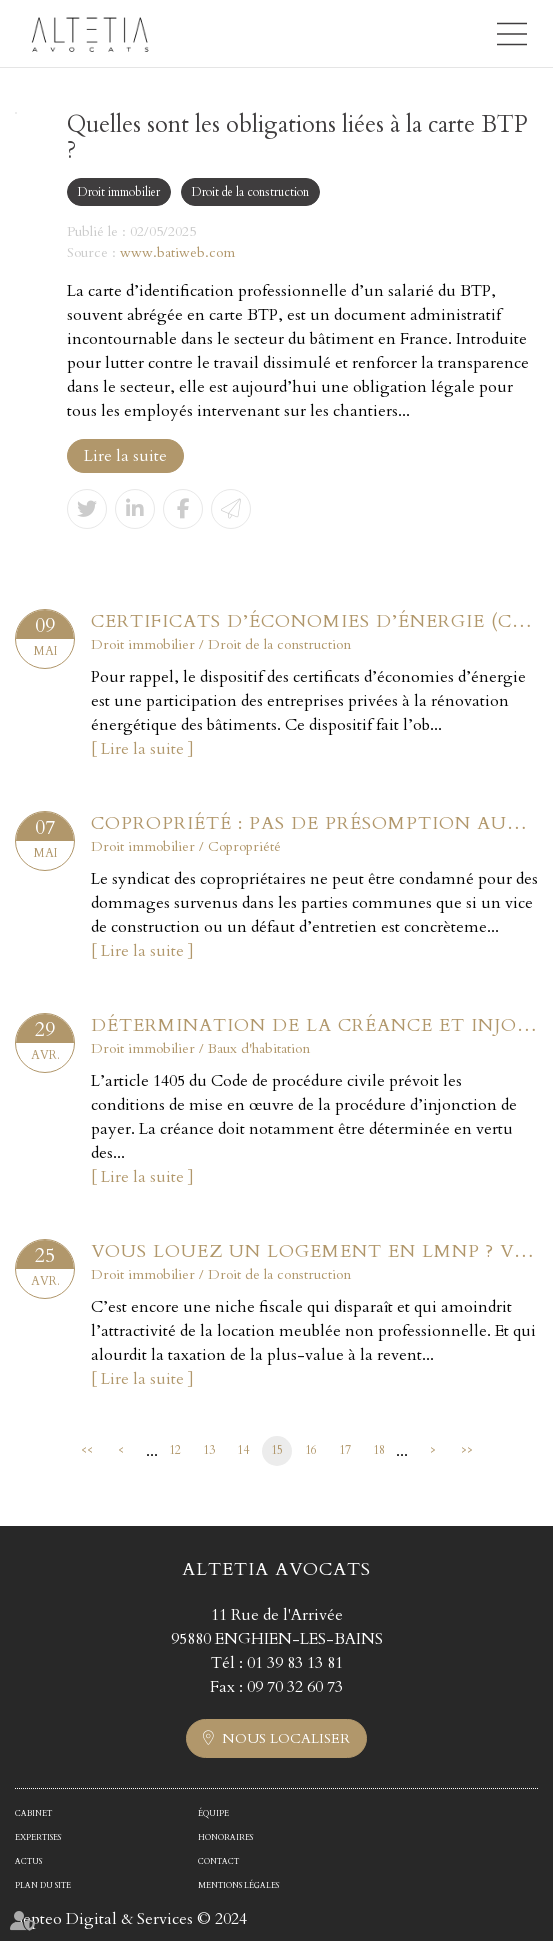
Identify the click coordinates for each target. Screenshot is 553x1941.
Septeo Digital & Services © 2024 (131, 1919)
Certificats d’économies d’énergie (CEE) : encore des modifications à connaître (314, 621)
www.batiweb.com (177, 252)
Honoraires (225, 1837)
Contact (218, 1861)
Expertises (38, 1837)
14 (243, 1450)
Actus (28, 1861)
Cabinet (33, 1813)
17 (345, 1450)
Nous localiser (286, 1738)
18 (379, 1450)
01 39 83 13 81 (295, 1663)
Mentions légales (238, 1885)
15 (277, 1450)
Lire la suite (125, 456)
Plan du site (43, 1885)
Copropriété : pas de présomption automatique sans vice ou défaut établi (314, 823)
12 (175, 1450)
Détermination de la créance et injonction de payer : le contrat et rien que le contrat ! (314, 1025)
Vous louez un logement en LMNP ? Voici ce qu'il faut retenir (314, 1251)
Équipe (213, 1813)
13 (209, 1450)
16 (311, 1450)
